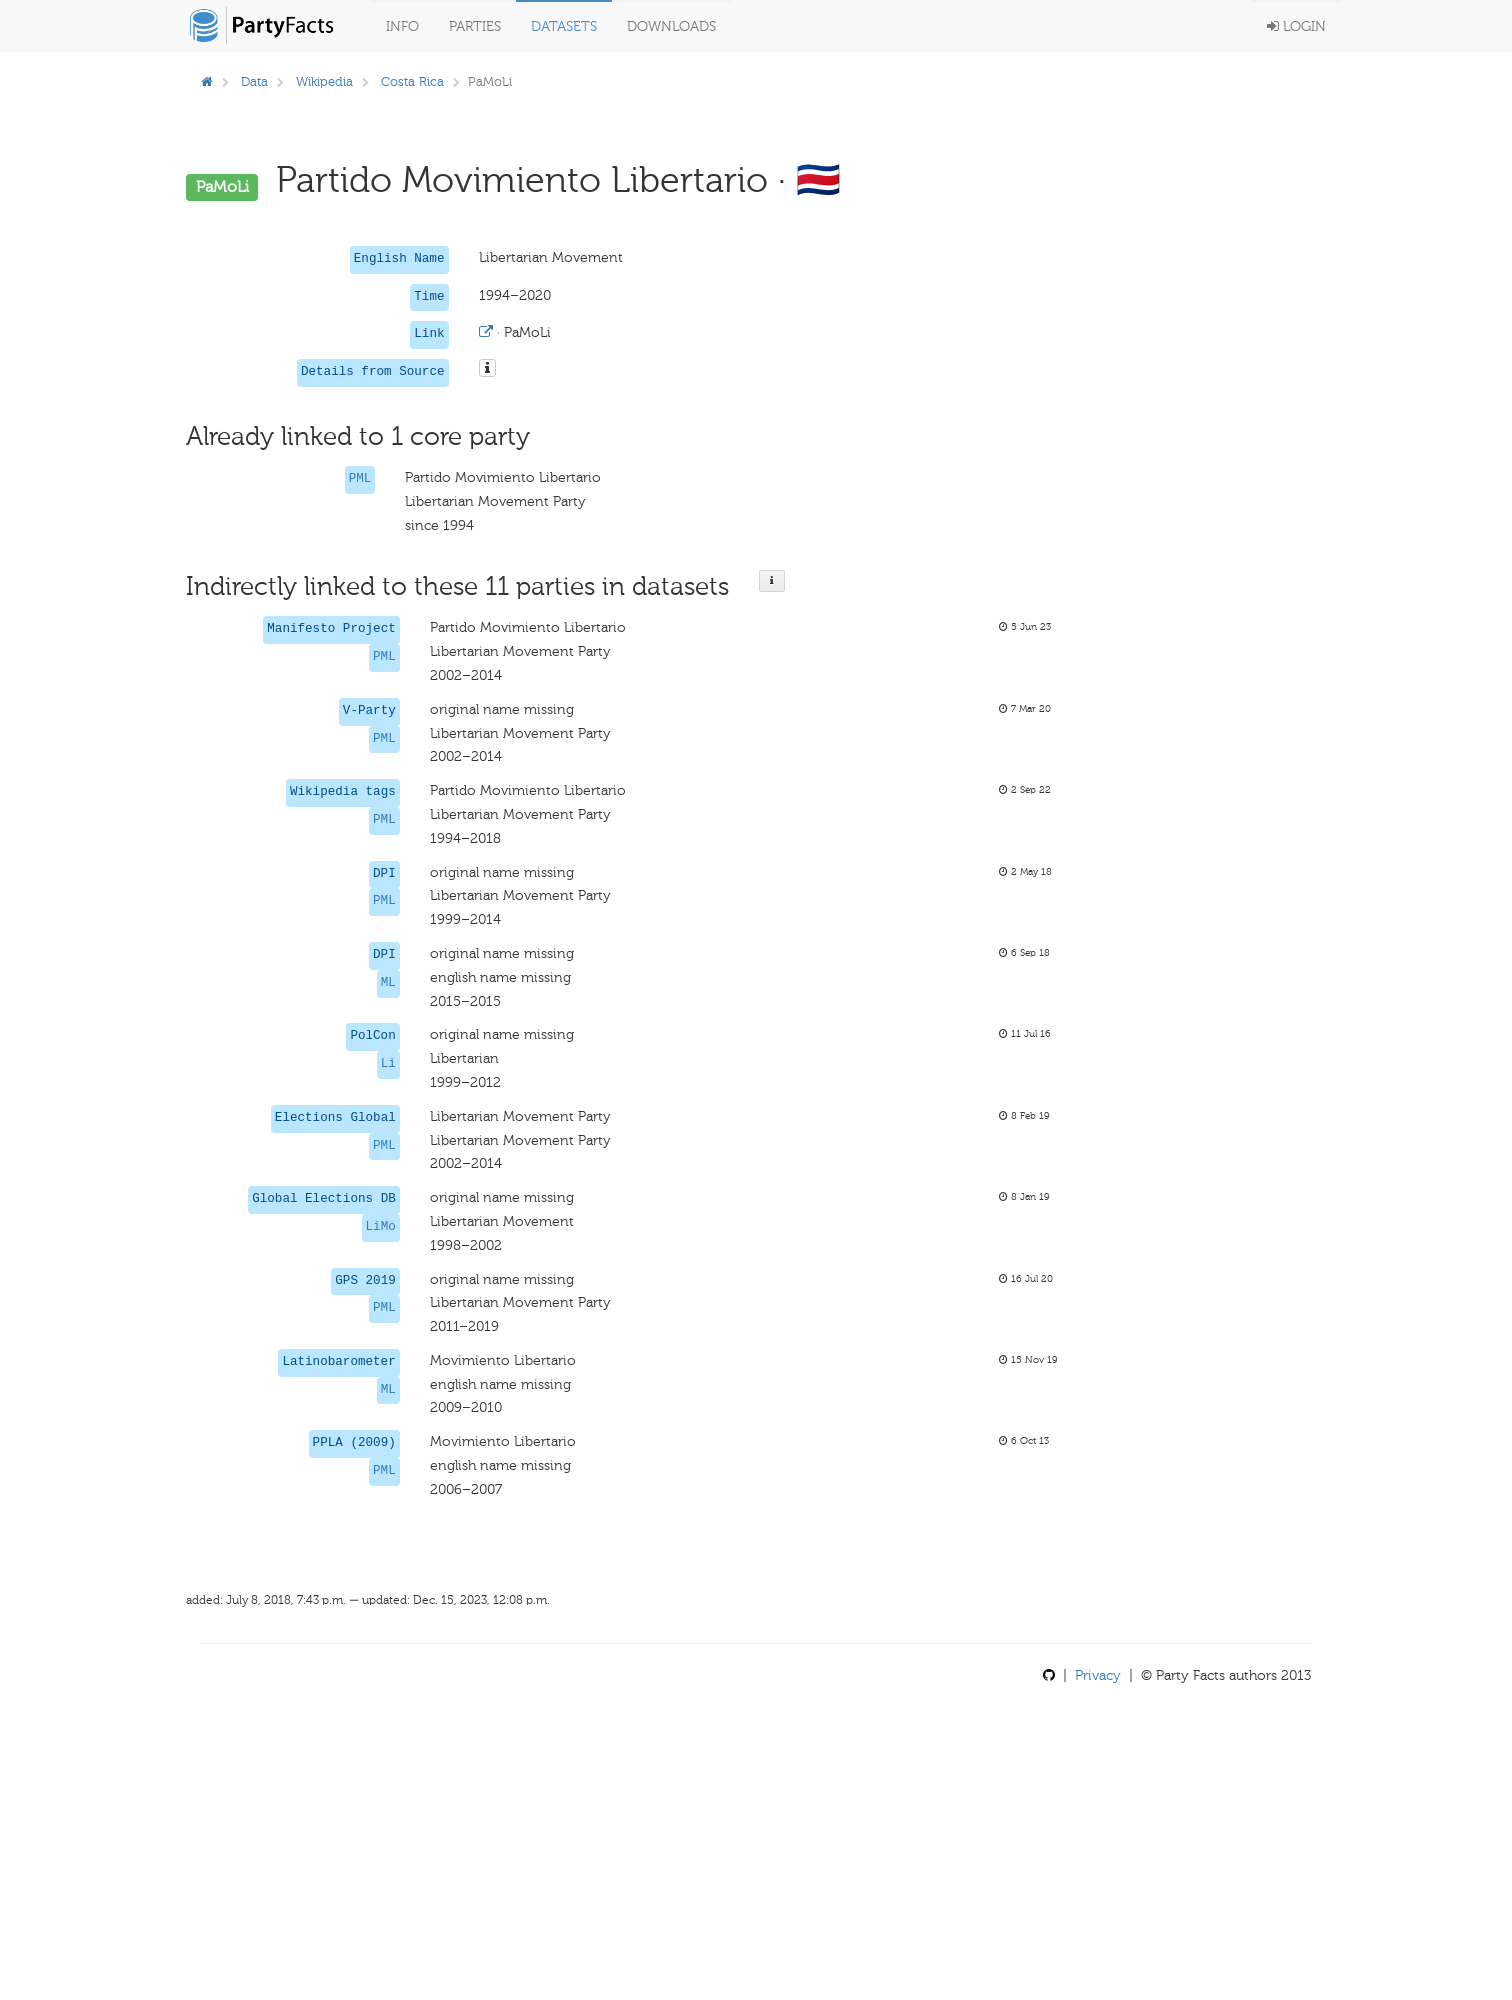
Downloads (671, 26)
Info (402, 26)
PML (360, 479)
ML (388, 983)
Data (254, 81)
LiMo (381, 1227)
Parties (475, 26)
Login (1296, 26)
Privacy (1098, 1675)
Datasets (564, 26)
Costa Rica (412, 81)
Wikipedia (324, 81)
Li (388, 1064)
